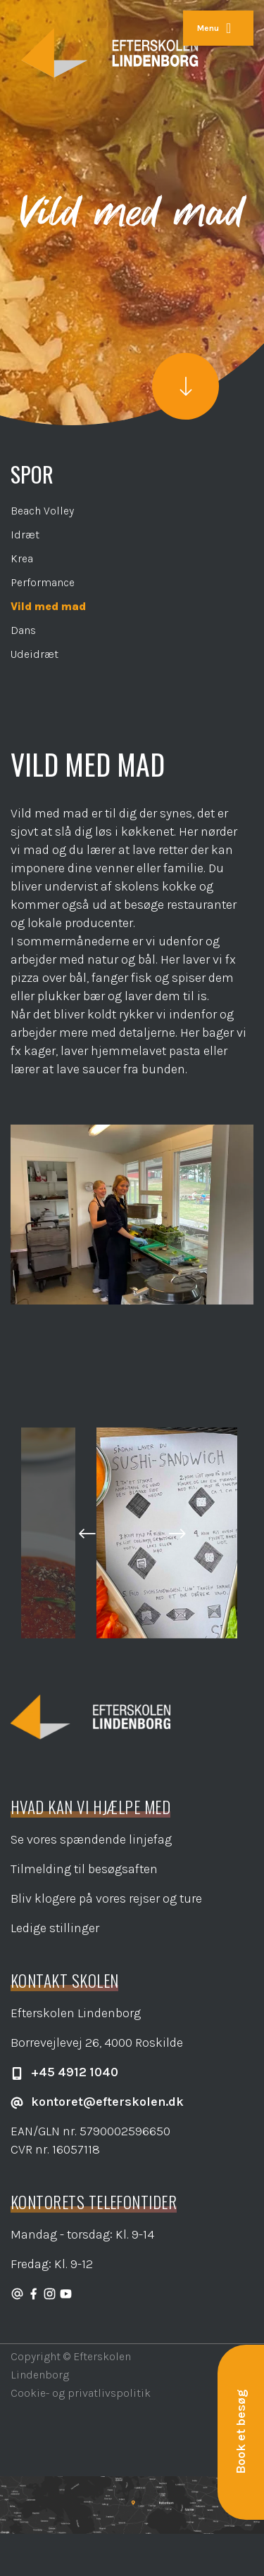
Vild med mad (48, 606)
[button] (86, 1532)
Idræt (25, 534)
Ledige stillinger (55, 1928)
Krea (22, 558)
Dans (23, 630)
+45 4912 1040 (64, 2072)
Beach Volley (42, 510)
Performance (43, 582)
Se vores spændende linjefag (91, 1839)
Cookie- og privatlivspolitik (81, 2393)
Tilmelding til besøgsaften (84, 1869)
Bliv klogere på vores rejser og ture (106, 1898)
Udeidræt (34, 654)
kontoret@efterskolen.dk (97, 2101)
